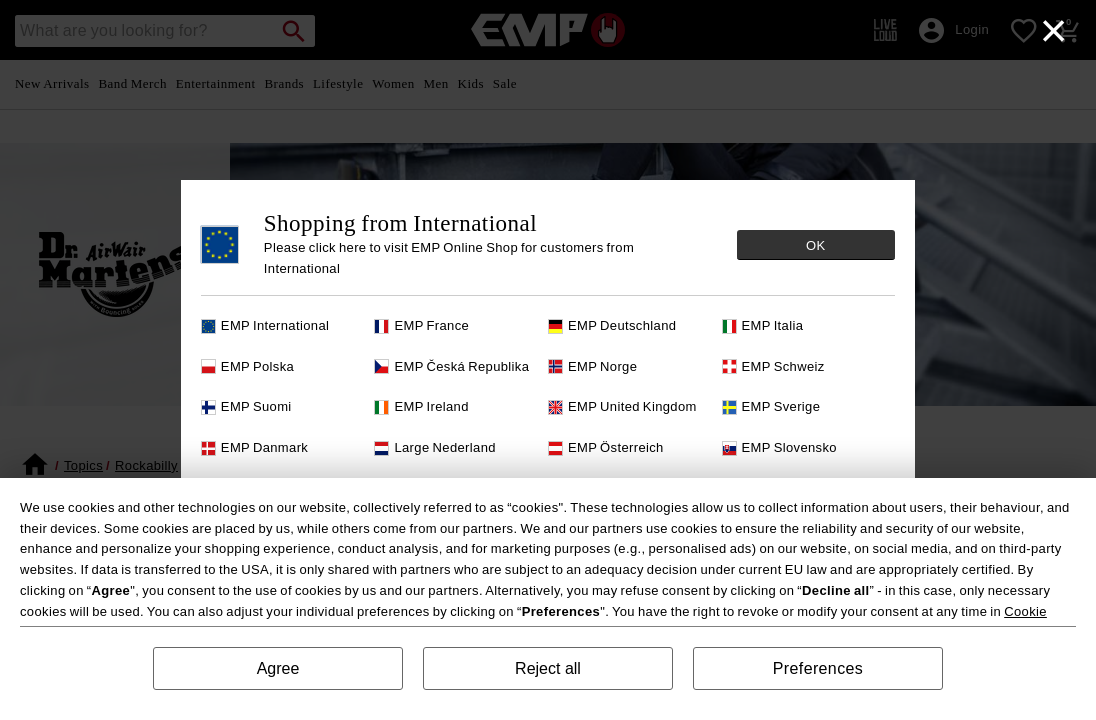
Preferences (818, 668)
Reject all (548, 668)
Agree (278, 668)
